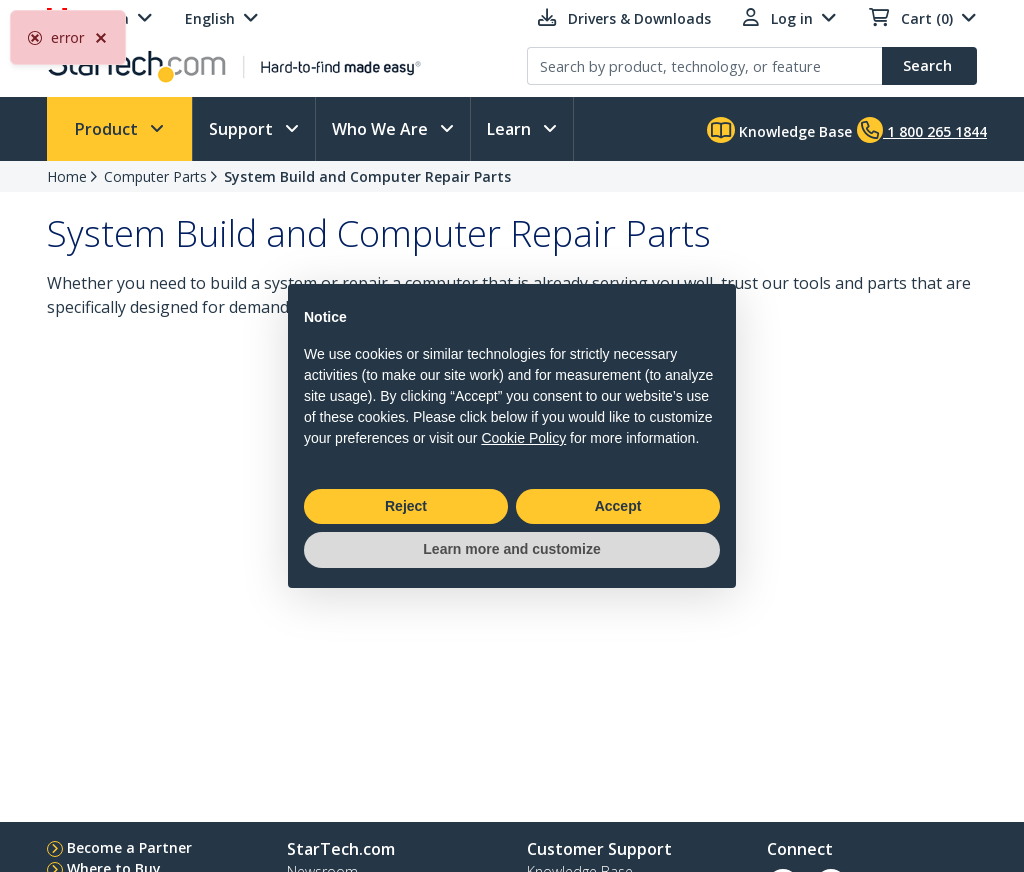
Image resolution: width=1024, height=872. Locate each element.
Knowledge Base (779, 130)
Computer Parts (155, 176)
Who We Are (382, 129)
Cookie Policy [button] (523, 438)
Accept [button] (618, 506)
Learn (511, 129)
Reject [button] (406, 506)
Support (243, 129)
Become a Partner (129, 847)
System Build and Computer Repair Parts (367, 176)
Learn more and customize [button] (511, 549)
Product (108, 129)
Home (67, 176)
